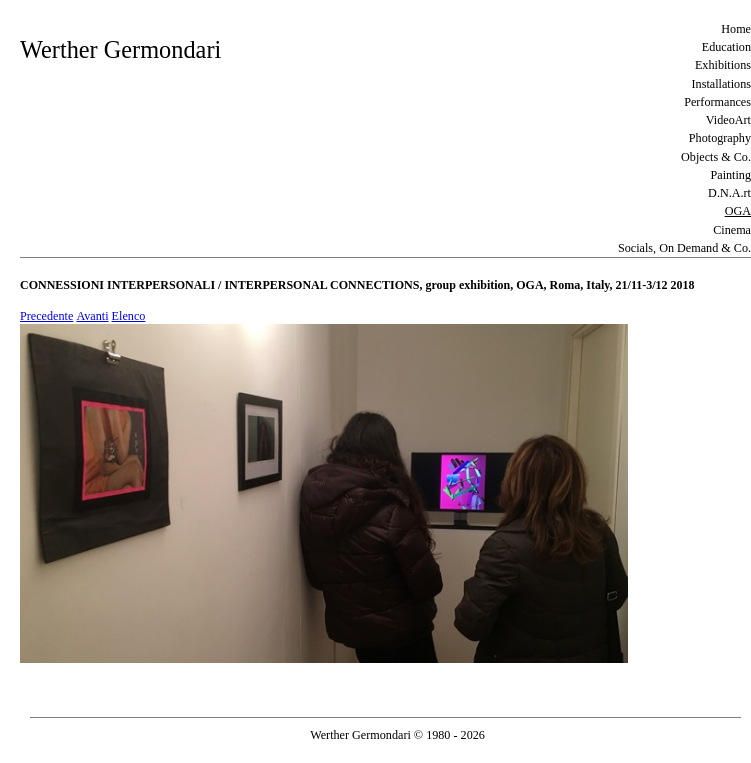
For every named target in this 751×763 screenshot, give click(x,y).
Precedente (46, 316)
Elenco (129, 316)
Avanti (92, 316)
